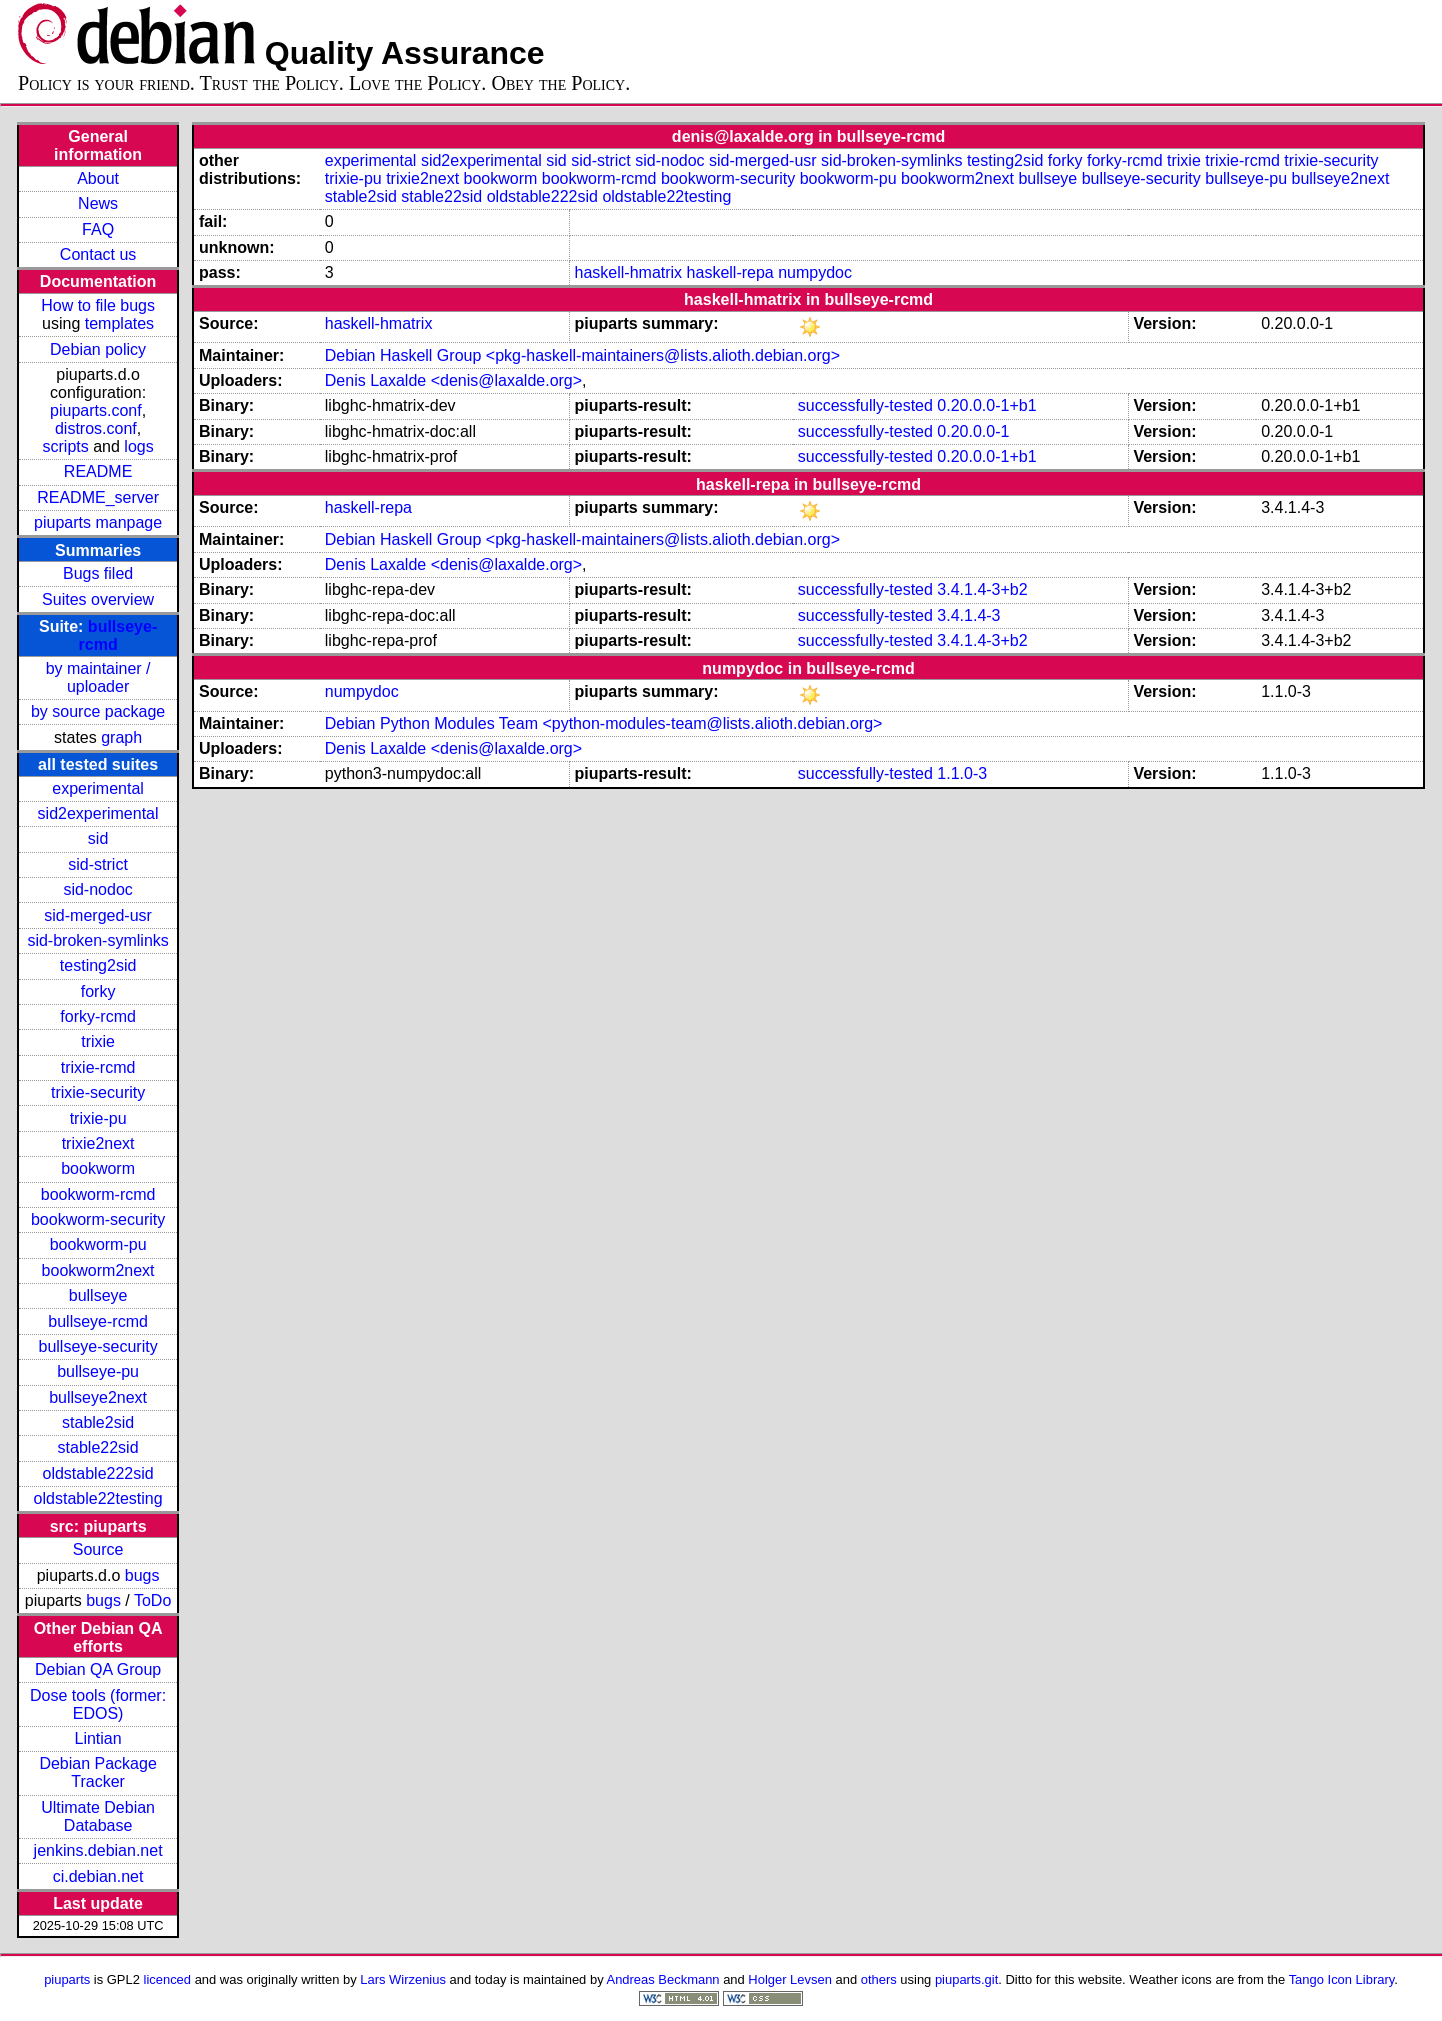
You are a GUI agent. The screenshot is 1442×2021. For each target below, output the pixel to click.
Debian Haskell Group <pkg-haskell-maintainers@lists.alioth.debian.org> (582, 355)
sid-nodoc (97, 889)
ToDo (152, 1600)
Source (98, 1549)
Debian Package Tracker (97, 1772)
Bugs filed (98, 573)
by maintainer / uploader (98, 677)
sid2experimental (98, 813)
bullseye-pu (98, 1371)
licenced (168, 1979)
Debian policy (98, 349)
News (98, 203)
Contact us (98, 254)
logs (138, 446)
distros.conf (96, 428)
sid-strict (98, 864)
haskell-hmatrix (629, 272)
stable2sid (98, 1422)
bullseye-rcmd (98, 1321)
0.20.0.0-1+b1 (986, 405)
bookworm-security (98, 1219)
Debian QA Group (98, 1669)
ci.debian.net (98, 1876)
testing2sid (98, 965)
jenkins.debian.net (98, 1850)
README (98, 471)
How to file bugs (98, 305)
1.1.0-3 (962, 773)
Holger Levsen (790, 1979)
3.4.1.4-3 (968, 615)
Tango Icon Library (1342, 1979)
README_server (98, 497)
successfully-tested (865, 405)
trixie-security (98, 1092)
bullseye (98, 1295)
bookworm (98, 1168)
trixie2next (98, 1143)
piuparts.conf (96, 410)
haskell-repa (730, 272)
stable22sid (98, 1447)
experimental (98, 788)
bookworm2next (98, 1270)
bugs (142, 1575)
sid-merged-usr (98, 915)
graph (121, 737)
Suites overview (98, 599)
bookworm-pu (98, 1244)
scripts (66, 446)
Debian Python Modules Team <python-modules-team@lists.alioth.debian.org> (604, 723)
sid (98, 838)
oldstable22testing (98, 1498)
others (879, 1979)
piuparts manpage (98, 522)
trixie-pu (98, 1118)
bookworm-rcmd (98, 1194)
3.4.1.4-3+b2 (982, 589)
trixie (98, 1041)
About (98, 178)
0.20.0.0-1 (973, 431)
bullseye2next (98, 1397)
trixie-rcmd (98, 1067)
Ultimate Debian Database (98, 1816)
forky (98, 991)
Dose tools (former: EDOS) (98, 1704)
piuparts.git (966, 1979)
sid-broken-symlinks (97, 940)
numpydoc (815, 272)
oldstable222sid (97, 1473)
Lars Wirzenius (403, 1979)
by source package (98, 711)
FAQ (98, 229)
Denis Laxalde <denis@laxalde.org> (453, 380)
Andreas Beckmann (663, 1979)
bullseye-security (98, 1346)
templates (119, 323)
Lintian (98, 1738)
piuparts (67, 1979)
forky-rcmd (98, 1016)
